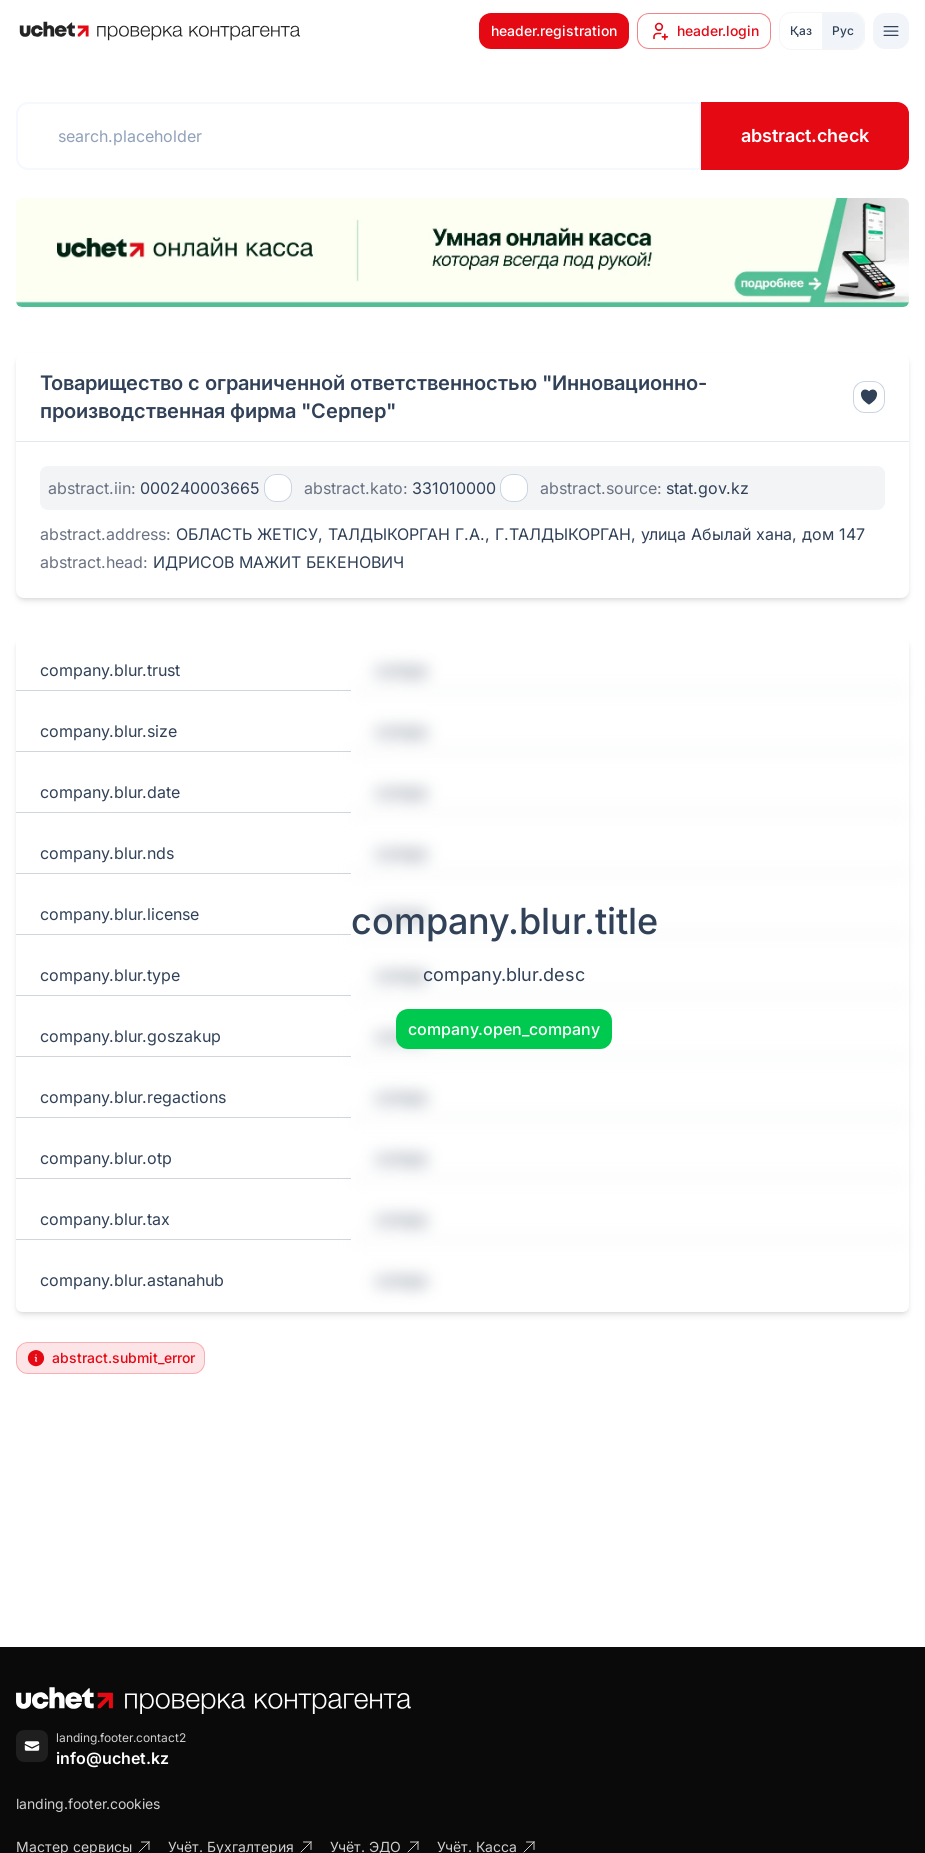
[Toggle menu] (891, 31)
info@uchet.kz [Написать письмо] (112, 1758)
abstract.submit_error (110, 1358)
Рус (843, 30)
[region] (462, 252)
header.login (704, 31)
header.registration (554, 30)
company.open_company (504, 1029)
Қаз (801, 30)
